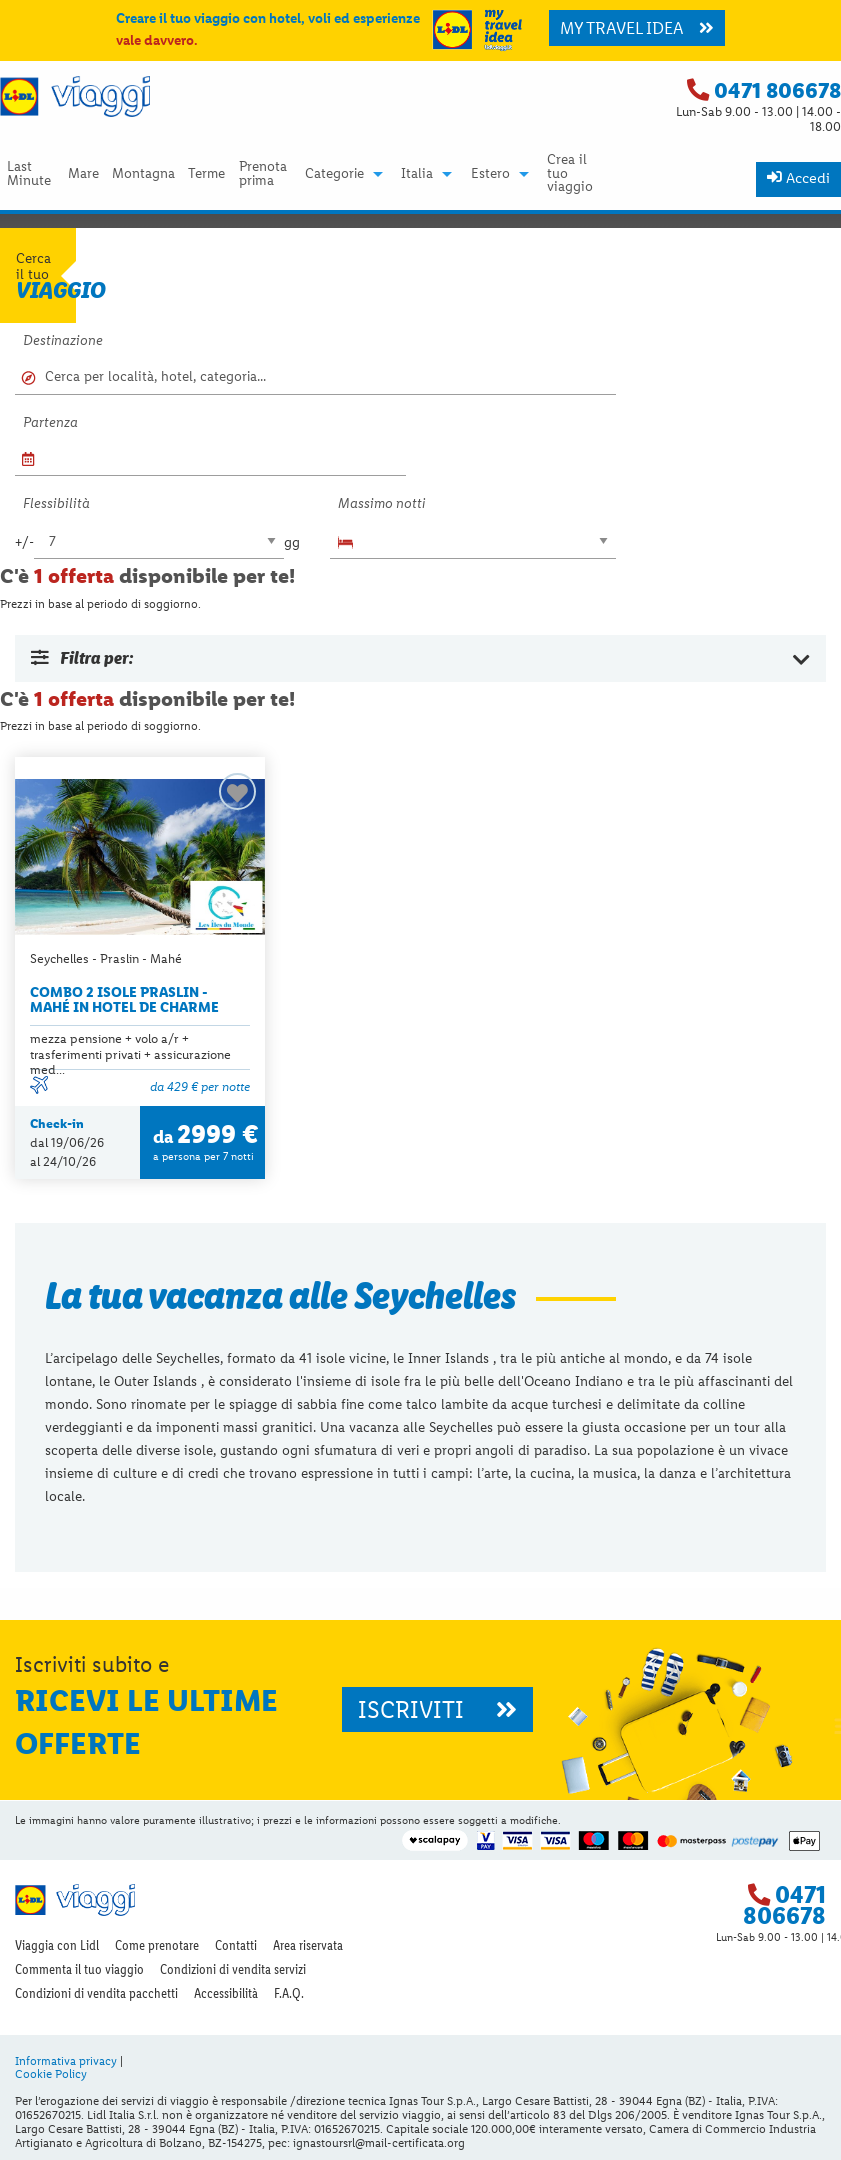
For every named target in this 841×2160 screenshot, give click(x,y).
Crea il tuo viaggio (570, 173)
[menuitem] (30, 173)
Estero (490, 174)
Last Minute (29, 174)
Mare (83, 174)
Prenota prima (263, 174)
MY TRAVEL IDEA (637, 28)
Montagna (143, 174)
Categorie (334, 174)
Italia (417, 174)
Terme (206, 174)
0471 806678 (777, 90)
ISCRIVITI (437, 1709)
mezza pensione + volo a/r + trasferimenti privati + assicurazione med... (130, 1054)
